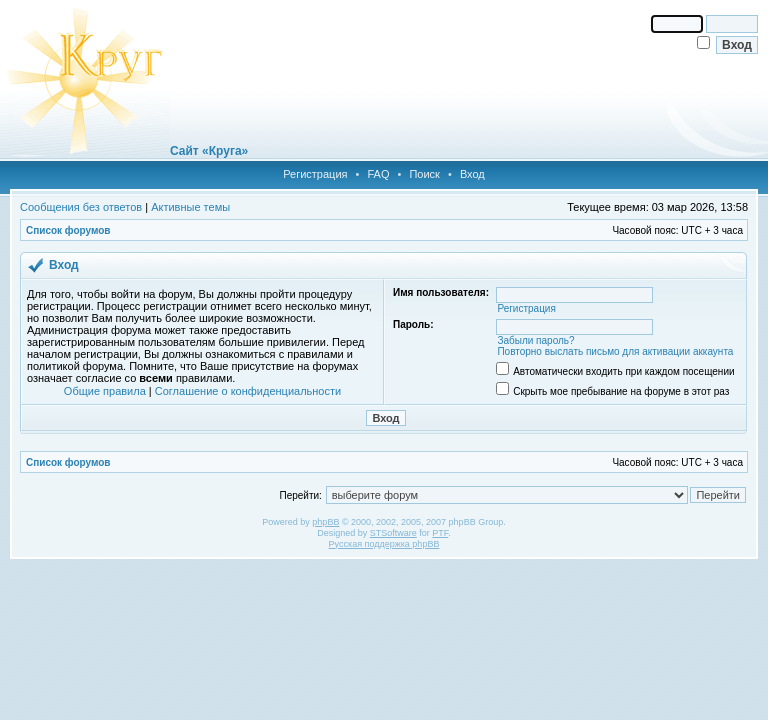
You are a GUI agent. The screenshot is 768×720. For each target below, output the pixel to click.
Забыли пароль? (535, 340)
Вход (472, 174)
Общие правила (105, 391)
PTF (440, 533)
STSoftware (393, 533)
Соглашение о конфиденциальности (248, 391)
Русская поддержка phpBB (384, 544)
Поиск (424, 174)
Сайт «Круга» (209, 151)
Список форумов (68, 230)
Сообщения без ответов (81, 207)
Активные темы (190, 207)
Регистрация (315, 174)
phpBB (325, 522)
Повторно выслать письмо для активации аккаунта (615, 351)
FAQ (378, 174)
